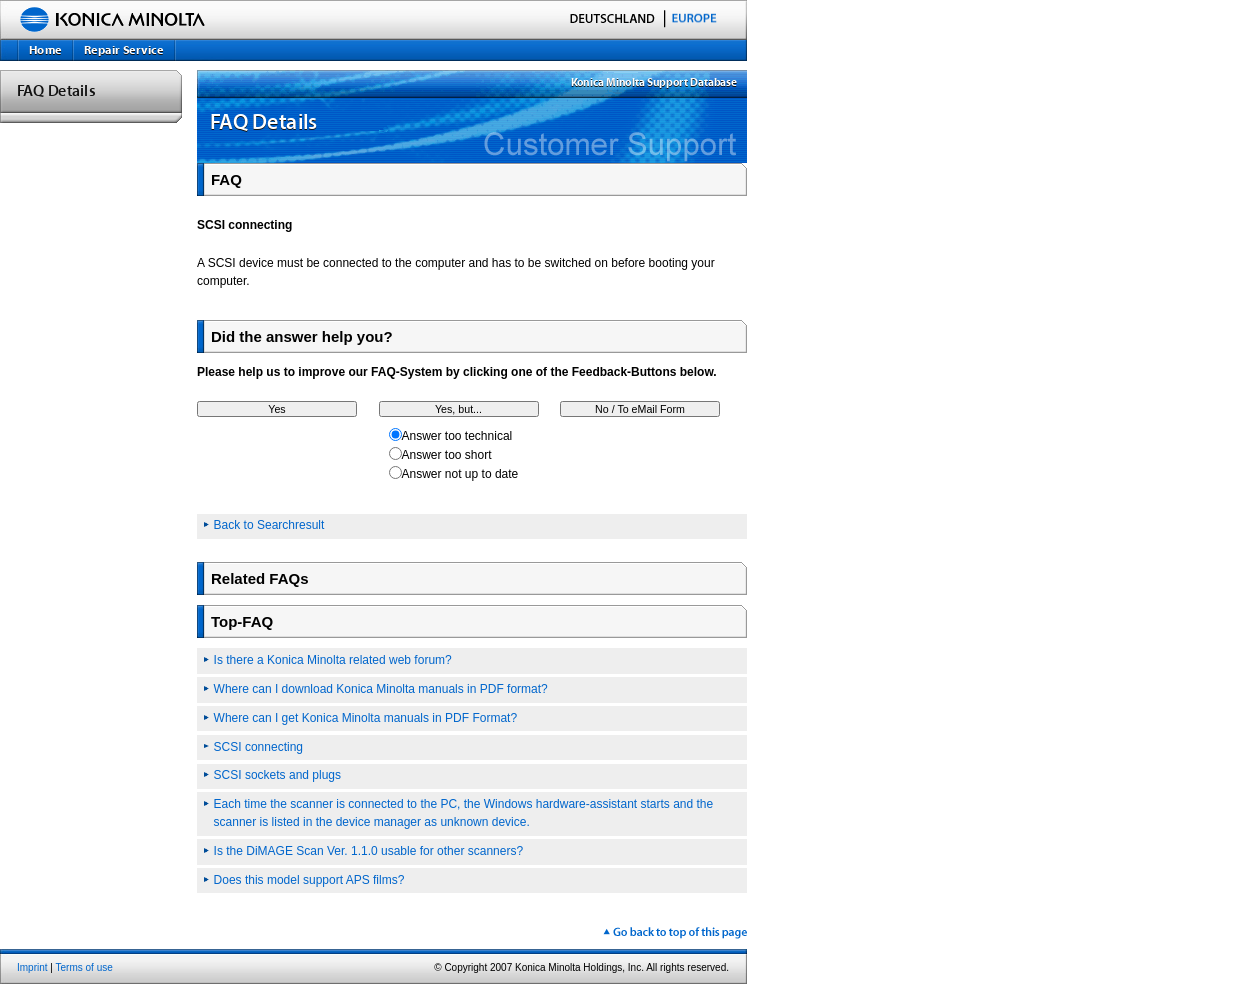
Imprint (32, 967)
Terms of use (84, 967)
